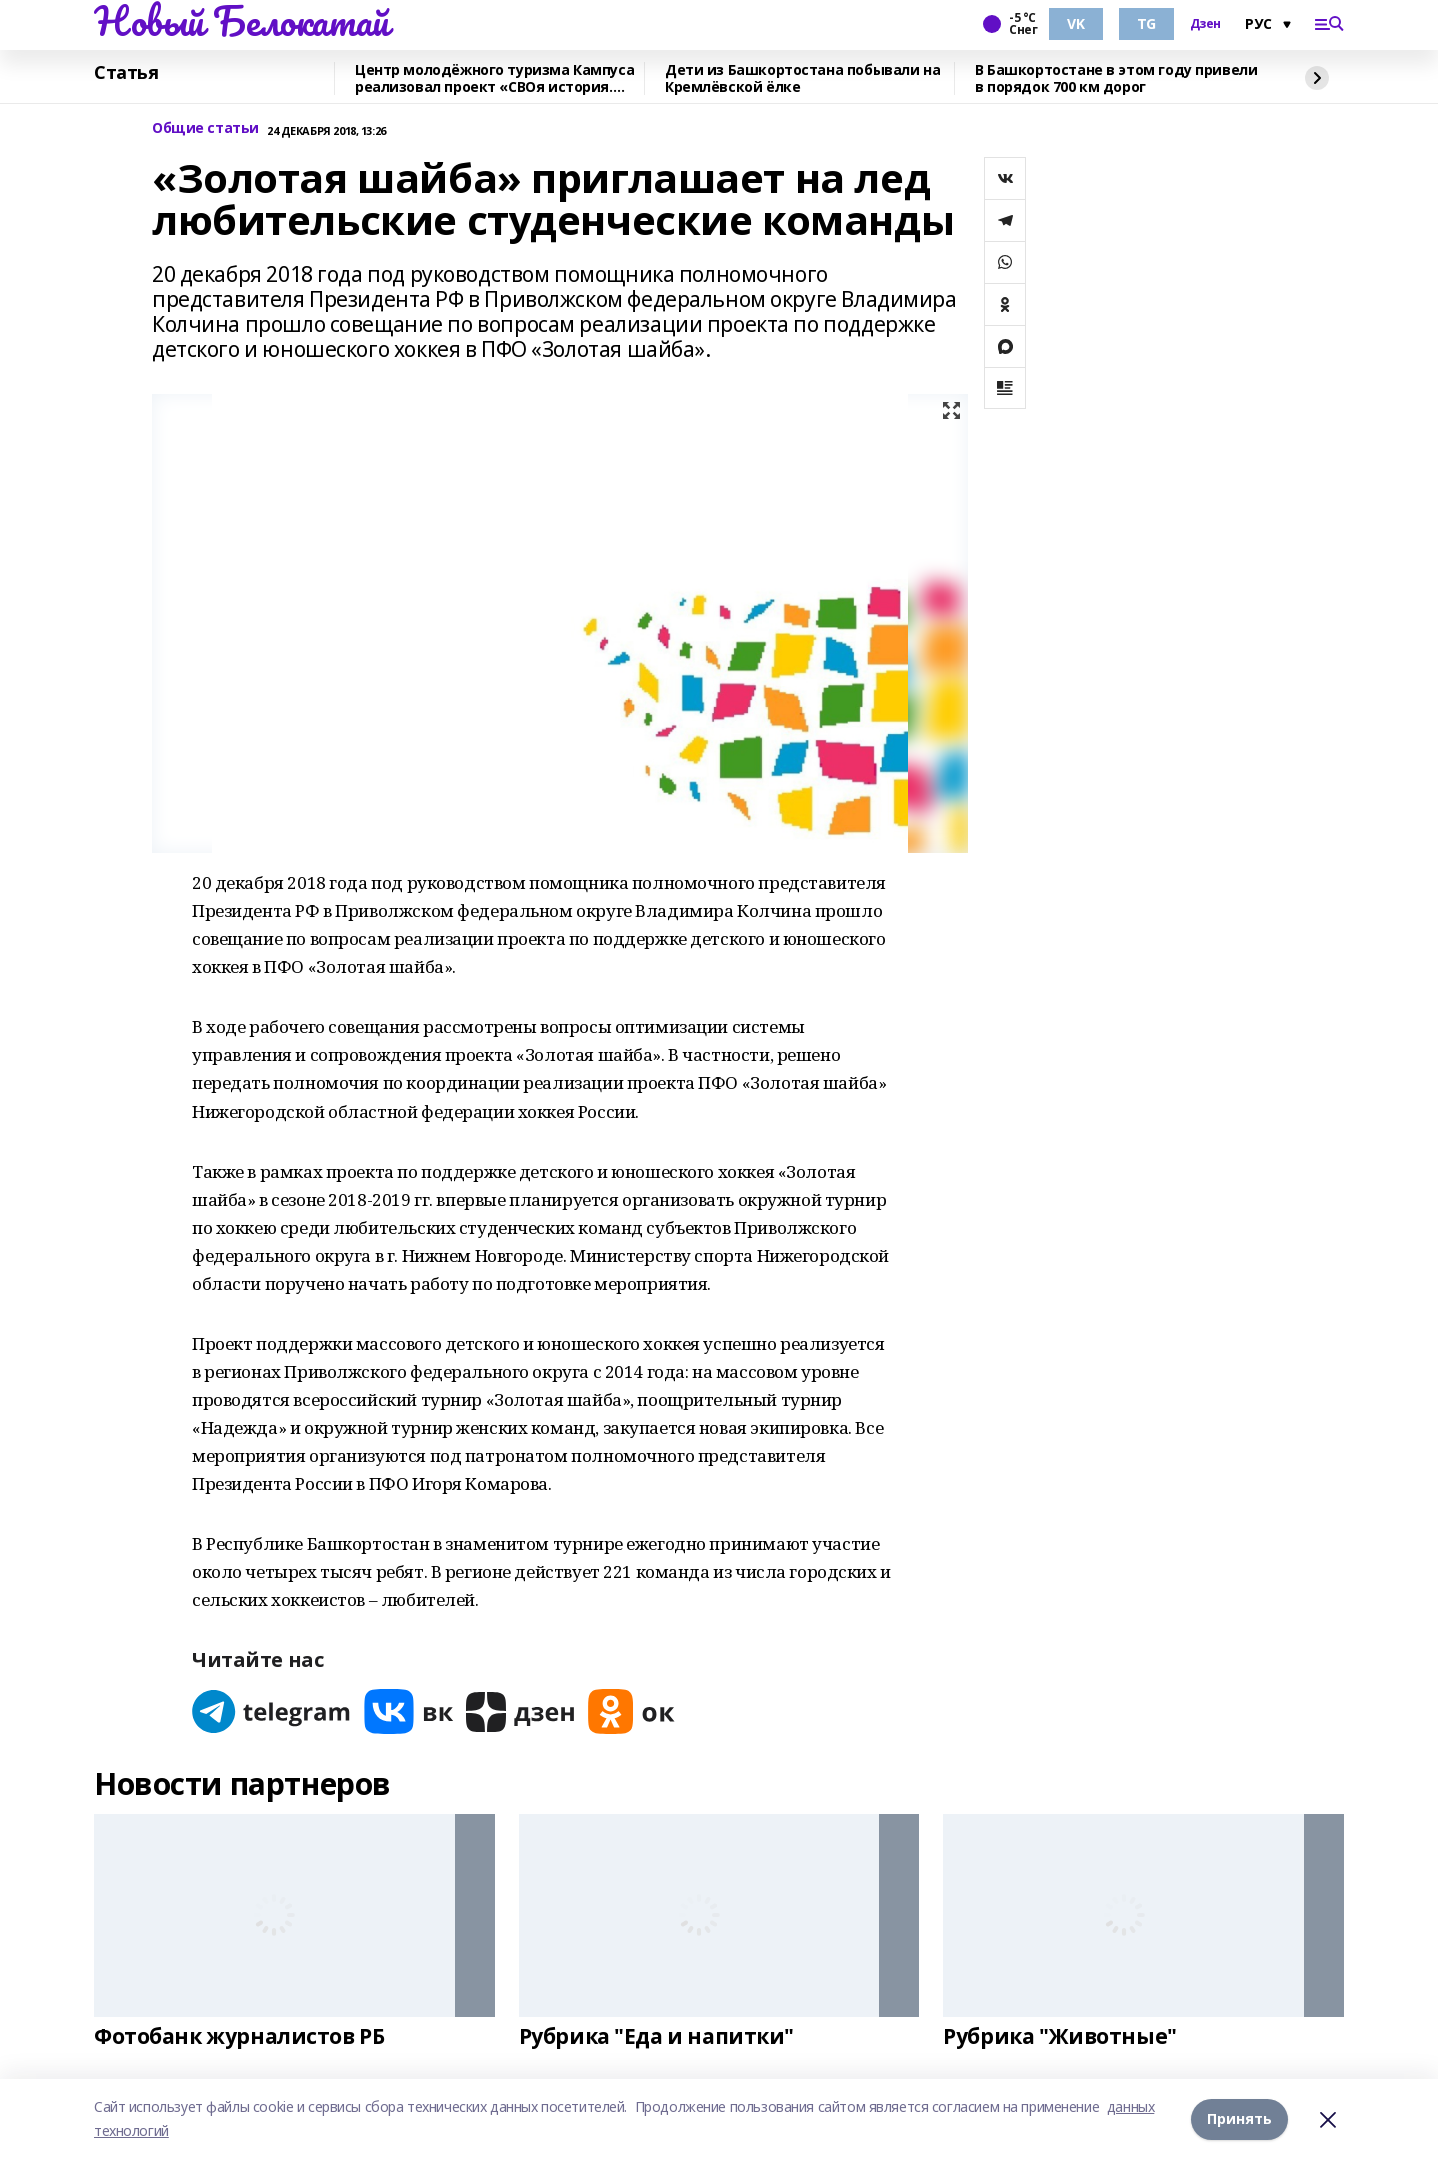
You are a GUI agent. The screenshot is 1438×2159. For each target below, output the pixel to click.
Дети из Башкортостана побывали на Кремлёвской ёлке (802, 78)
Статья (126, 73)
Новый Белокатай (241, 21)
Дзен (1205, 24)
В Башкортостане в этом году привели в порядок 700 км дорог (1116, 78)
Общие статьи (205, 128)
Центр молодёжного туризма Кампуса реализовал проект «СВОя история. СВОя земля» (494, 78)
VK (1075, 23)
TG (1146, 23)
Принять (1239, 2118)
